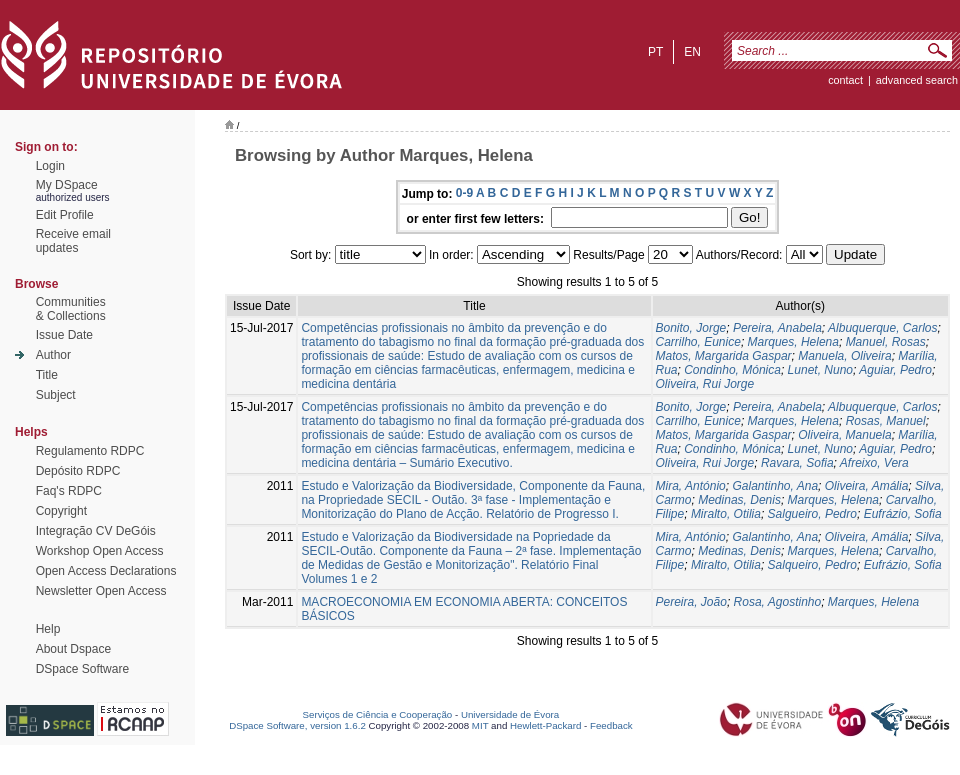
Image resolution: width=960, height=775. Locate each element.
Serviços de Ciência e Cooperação (378, 714)
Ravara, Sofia (797, 463)
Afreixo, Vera (874, 463)
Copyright (61, 511)
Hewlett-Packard (545, 725)
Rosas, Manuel (886, 421)
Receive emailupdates (73, 241)
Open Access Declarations (106, 571)
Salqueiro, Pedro (812, 565)
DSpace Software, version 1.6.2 (297, 725)
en (692, 52)
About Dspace (73, 649)
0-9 (464, 193)
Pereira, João (691, 602)
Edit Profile (65, 215)
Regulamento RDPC (90, 451)
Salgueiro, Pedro (812, 514)
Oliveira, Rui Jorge (705, 384)
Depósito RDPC (78, 471)
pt (655, 52)
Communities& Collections (71, 309)
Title (47, 375)
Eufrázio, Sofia (903, 514)
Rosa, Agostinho (778, 602)
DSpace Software (82, 669)
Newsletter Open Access (101, 591)
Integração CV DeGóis (96, 531)
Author (53, 355)
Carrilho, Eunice (698, 342)
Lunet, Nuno (820, 370)
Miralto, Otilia (726, 514)
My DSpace (67, 185)
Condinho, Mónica (732, 370)
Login (50, 166)
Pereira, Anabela (777, 328)
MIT (480, 725)
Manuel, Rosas (886, 342)
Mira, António (691, 486)
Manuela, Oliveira (844, 356)
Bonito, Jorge (691, 328)
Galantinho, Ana (775, 486)
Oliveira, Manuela (844, 435)
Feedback (611, 725)
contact (845, 80)
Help (48, 629)
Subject (56, 395)
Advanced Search (917, 80)
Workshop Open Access (100, 551)
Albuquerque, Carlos (882, 328)
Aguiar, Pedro (895, 370)
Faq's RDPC (69, 491)
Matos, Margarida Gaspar (724, 356)
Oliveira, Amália (867, 486)
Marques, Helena (793, 342)
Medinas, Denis (739, 500)
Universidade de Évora (510, 714)
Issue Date (64, 335)
